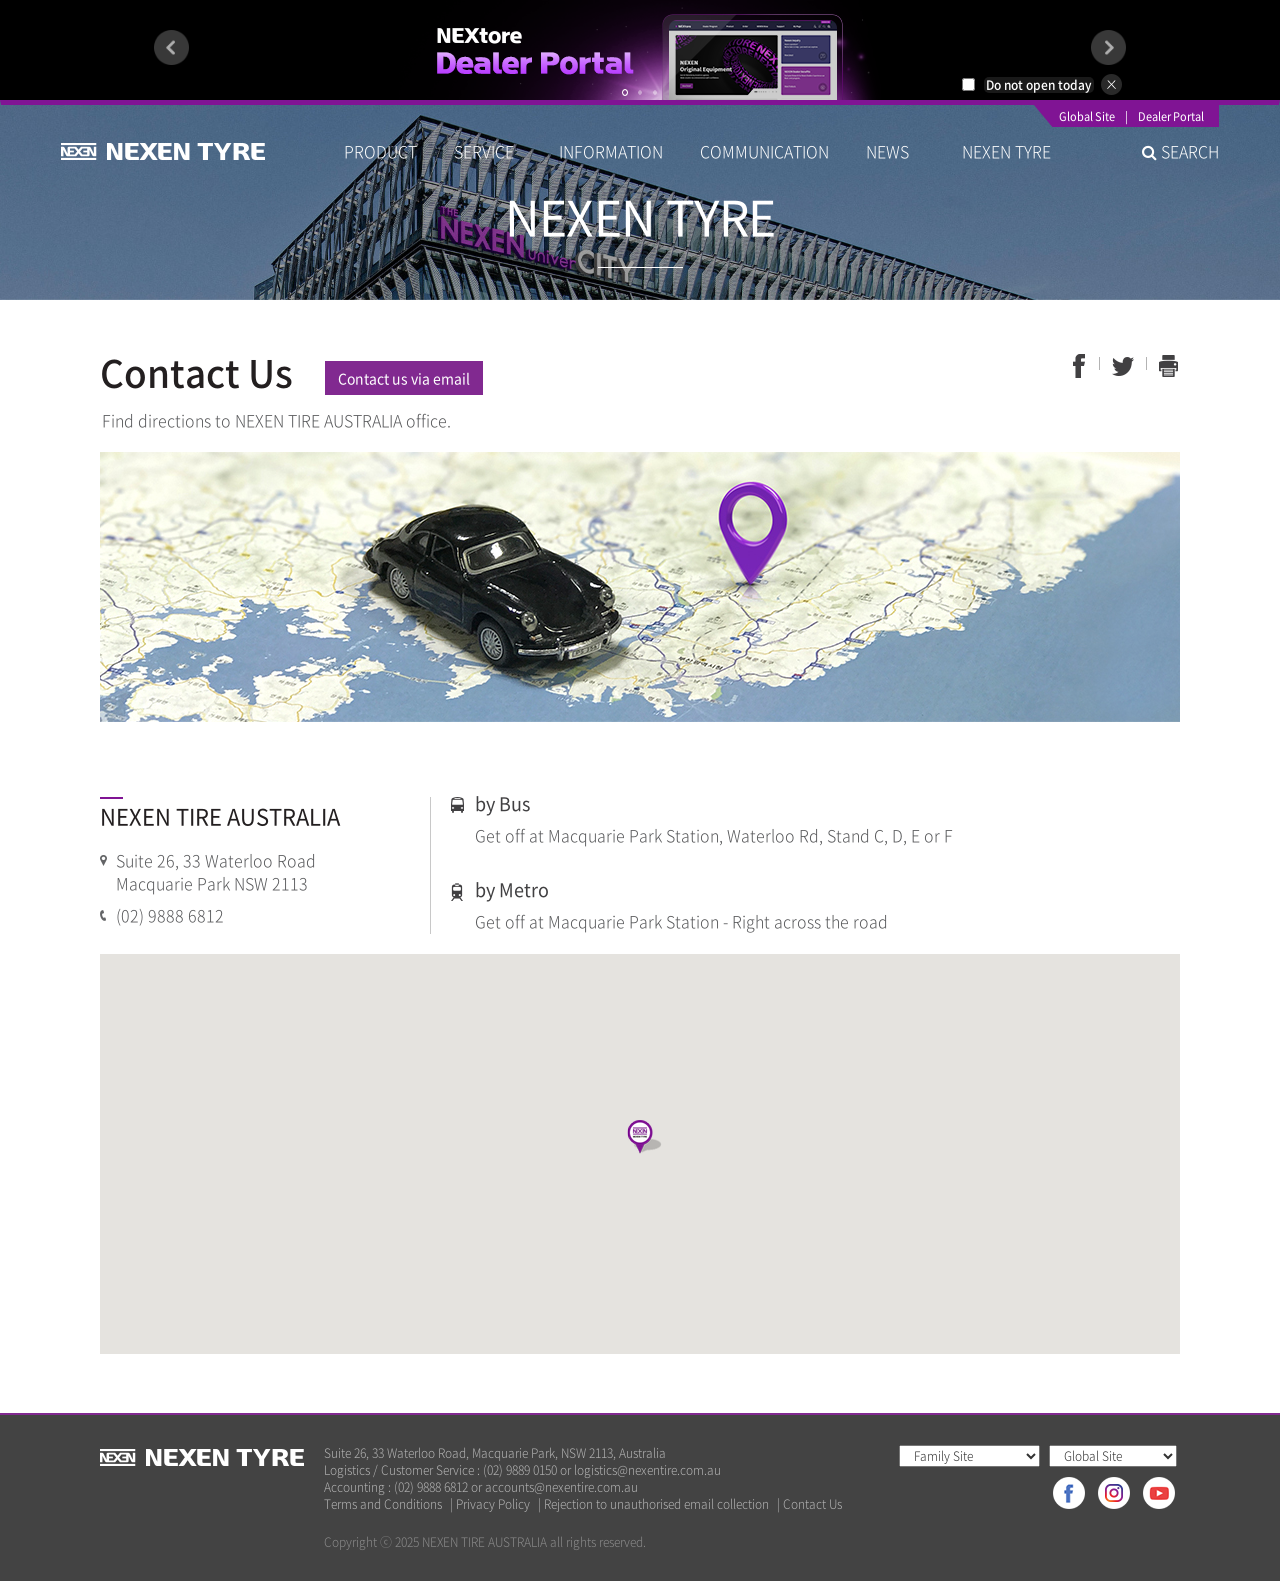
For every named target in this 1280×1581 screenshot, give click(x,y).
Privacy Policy (493, 1504)
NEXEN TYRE (1006, 151)
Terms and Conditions (383, 1504)
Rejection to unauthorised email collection (656, 1504)
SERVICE (488, 151)
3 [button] (655, 92)
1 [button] (625, 92)
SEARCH (1180, 151)
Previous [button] (171, 47)
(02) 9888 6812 (170, 915)
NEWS (895, 151)
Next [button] (1108, 47)
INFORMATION (611, 151)
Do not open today (1039, 85)
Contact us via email (404, 378)
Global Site (1087, 118)
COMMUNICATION (764, 151)
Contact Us (812, 1504)
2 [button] (640, 92)
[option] (640, 50)
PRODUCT (380, 151)
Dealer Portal (1171, 118)
